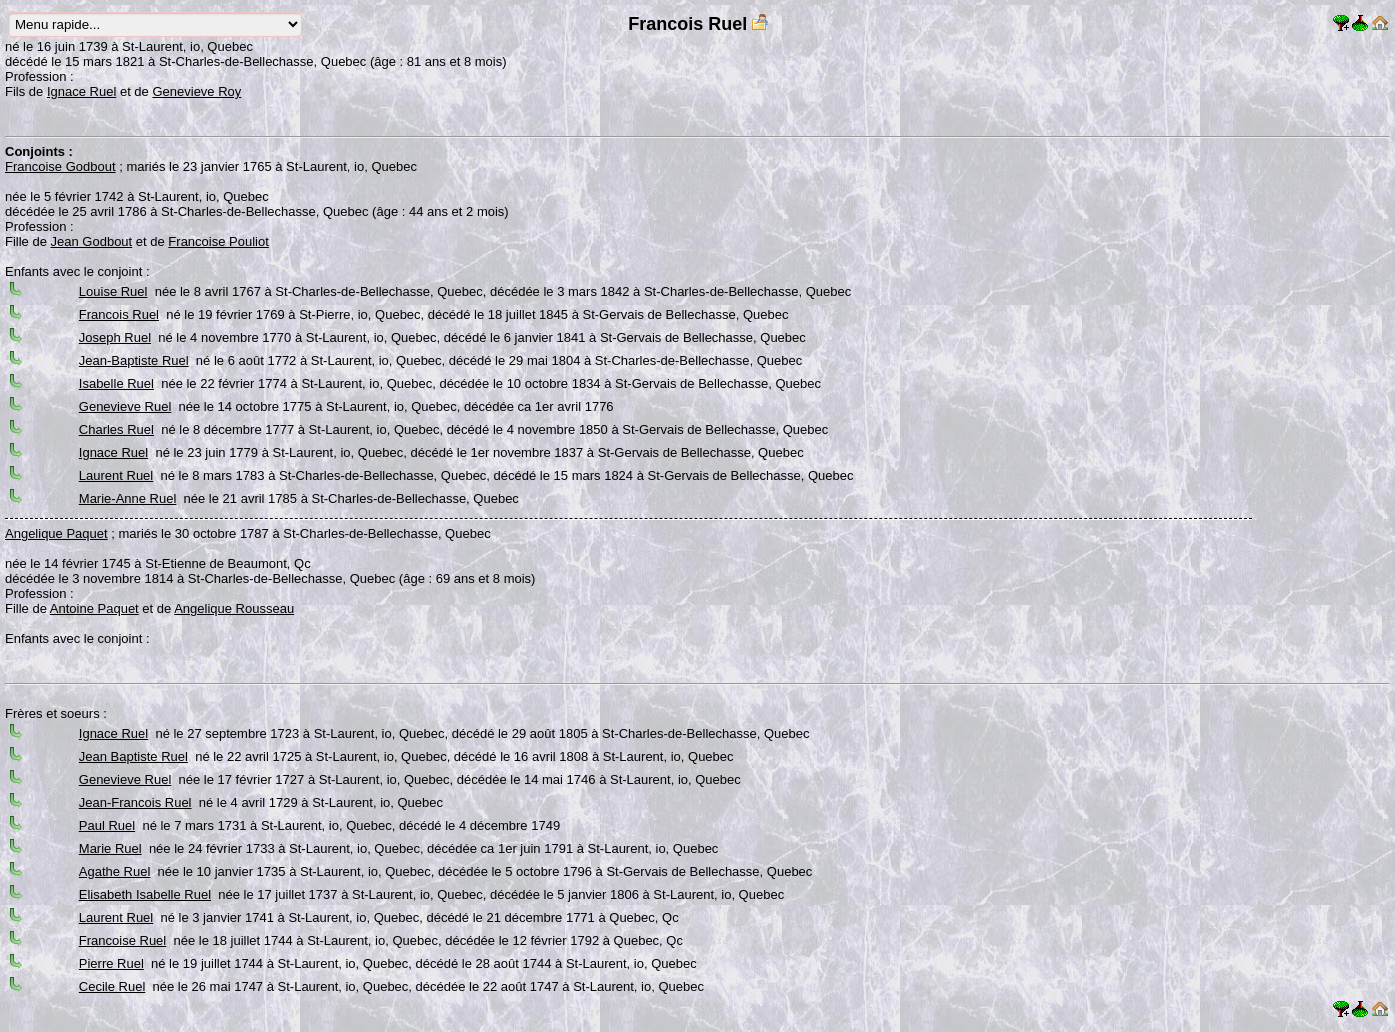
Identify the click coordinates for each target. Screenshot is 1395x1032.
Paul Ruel (107, 825)
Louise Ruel (113, 291)
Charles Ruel (116, 429)
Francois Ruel (119, 314)
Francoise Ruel (122, 940)
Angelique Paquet (56, 533)
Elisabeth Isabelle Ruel (145, 894)
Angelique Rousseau (234, 608)
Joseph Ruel (115, 337)
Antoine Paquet (94, 608)
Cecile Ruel (112, 986)
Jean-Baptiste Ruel (134, 360)
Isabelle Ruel (116, 383)
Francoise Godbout (60, 166)
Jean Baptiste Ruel (133, 756)
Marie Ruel (110, 848)
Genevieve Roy (196, 91)
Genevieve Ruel (125, 406)
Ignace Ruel (81, 91)
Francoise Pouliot (218, 241)
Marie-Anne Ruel (128, 498)
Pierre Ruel (111, 963)
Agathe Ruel (115, 871)
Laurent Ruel (116, 475)
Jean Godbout (92, 241)
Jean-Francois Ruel (135, 802)
